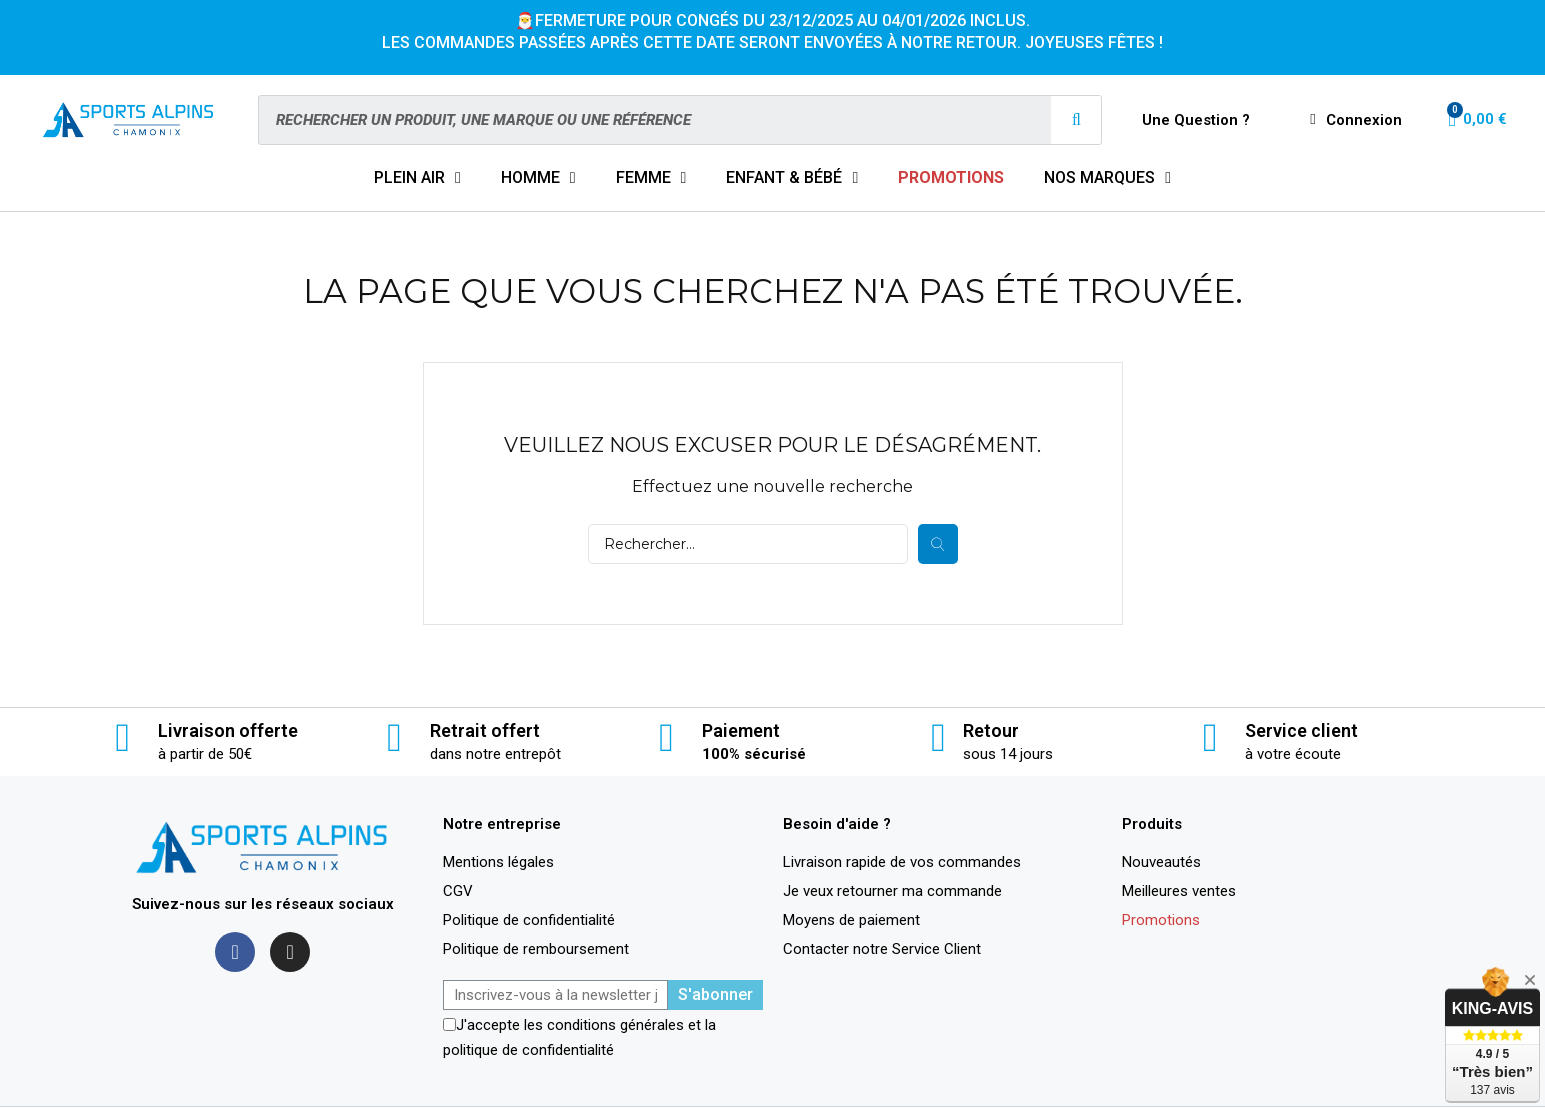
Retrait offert (485, 730)
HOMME (538, 178)
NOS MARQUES (1107, 178)
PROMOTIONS (951, 177)
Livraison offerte (228, 730)
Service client (1301, 730)
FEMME (651, 178)
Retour (991, 730)
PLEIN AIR (417, 178)
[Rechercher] (748, 544)
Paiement (741, 730)
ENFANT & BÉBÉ (792, 178)
